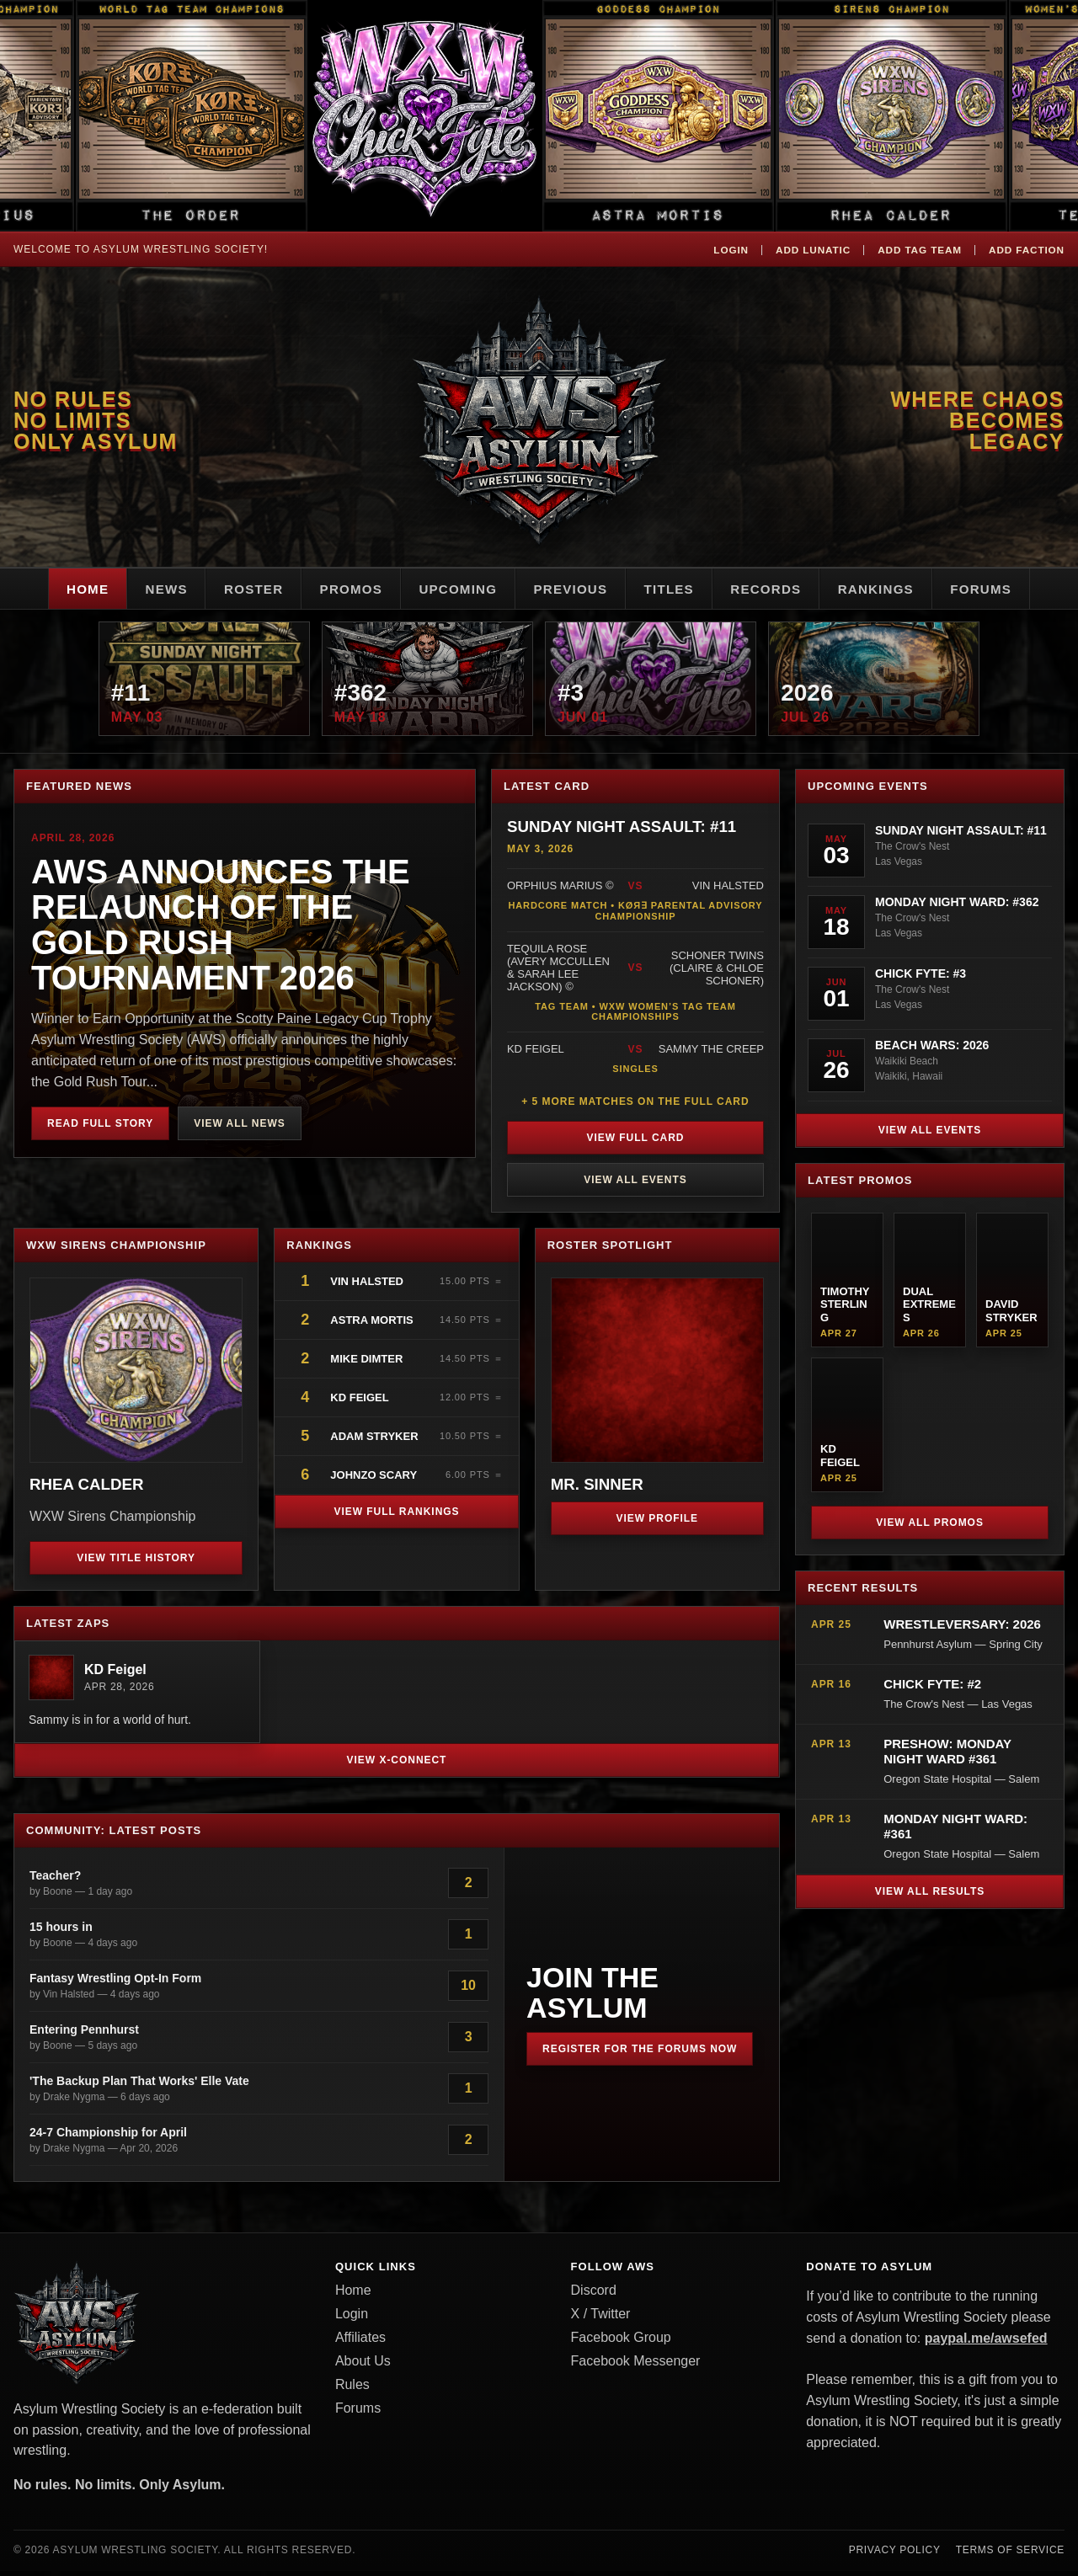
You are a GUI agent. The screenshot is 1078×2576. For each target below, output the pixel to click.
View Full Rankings (396, 1517)
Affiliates (360, 2342)
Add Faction (1025, 249)
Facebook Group (621, 2342)
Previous (572, 589)
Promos (340, 589)
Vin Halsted (368, 1287)
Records (779, 589)
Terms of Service (1010, 2555)
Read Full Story (100, 1128)
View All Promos (930, 1527)
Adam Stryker (374, 1442)
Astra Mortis (371, 1326)
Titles (676, 589)
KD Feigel (359, 1403)
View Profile (657, 1523)
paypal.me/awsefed (986, 2343)
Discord (593, 2295)
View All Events (635, 1186)
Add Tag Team (916, 249)
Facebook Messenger (636, 2366)
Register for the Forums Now (639, 2054)
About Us (363, 2366)
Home (61, 589)
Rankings (896, 589)
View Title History (136, 1563)
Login (724, 249)
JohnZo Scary (373, 1481)
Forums (1006, 589)
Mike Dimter (366, 1364)
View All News (239, 1128)
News (144, 589)
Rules (352, 2389)
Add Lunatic (807, 249)
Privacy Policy (895, 2555)
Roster (236, 589)
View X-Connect (397, 1765)
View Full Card (636, 1143)
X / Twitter (601, 2319)
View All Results (930, 1897)
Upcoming (453, 589)
